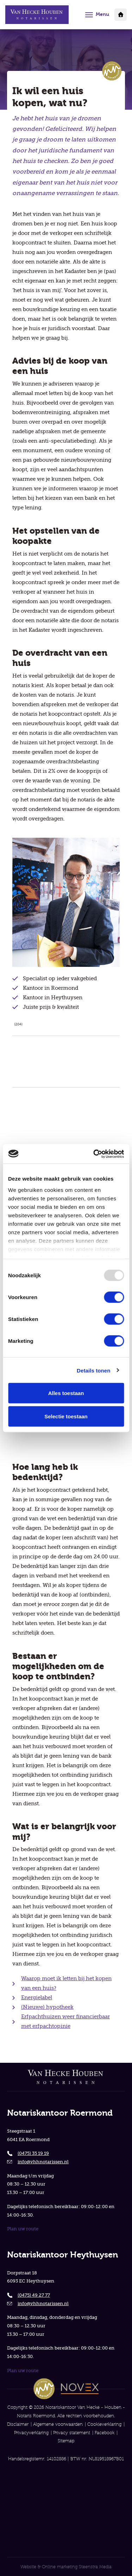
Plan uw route (22, 2228)
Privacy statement (71, 2432)
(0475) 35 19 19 (33, 2153)
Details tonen (93, 1370)
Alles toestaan (66, 1393)
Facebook (104, 2432)
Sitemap (66, 2440)
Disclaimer (18, 2424)
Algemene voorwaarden (58, 2424)
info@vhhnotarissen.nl (43, 2161)
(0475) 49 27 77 (34, 2295)
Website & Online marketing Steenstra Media (66, 2566)
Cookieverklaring (104, 2424)
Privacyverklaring (31, 2432)
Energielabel (36, 1997)
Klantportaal (120, 14)
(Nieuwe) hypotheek (47, 2007)
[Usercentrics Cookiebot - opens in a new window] (94, 1153)
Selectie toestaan (66, 1416)
